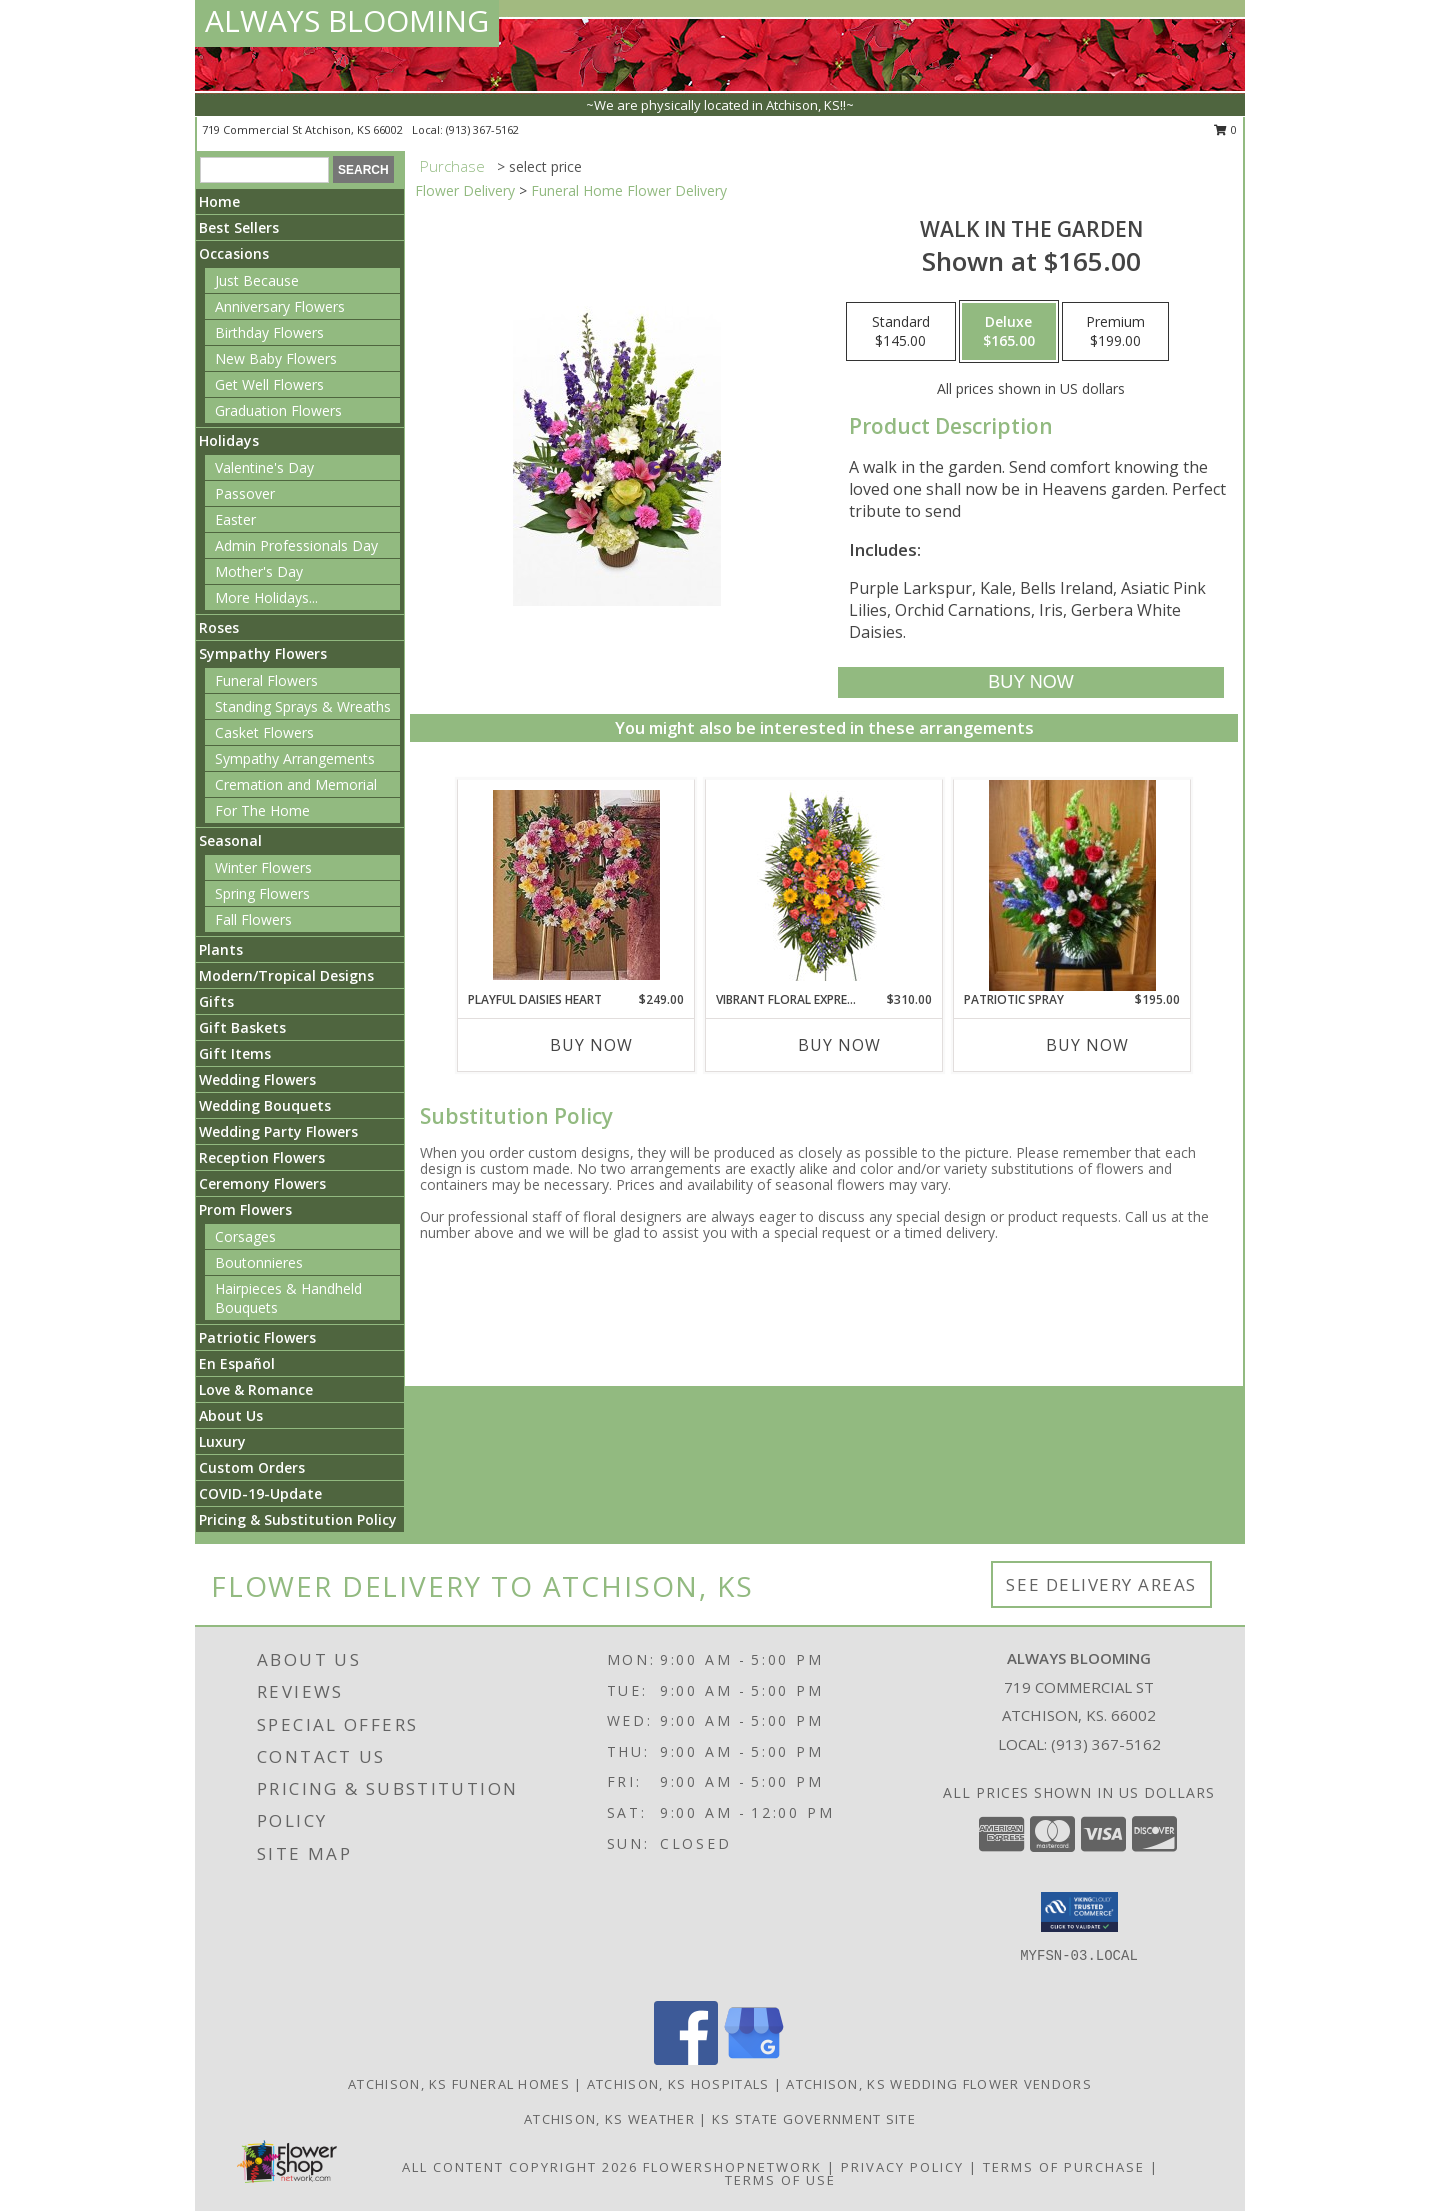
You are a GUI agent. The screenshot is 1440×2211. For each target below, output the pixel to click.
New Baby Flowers (276, 358)
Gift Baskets (242, 1027)
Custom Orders (252, 1467)
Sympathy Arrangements (295, 758)
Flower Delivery (465, 190)
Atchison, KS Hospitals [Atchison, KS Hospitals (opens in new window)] (678, 2084)
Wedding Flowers (257, 1079)
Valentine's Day (264, 467)
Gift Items (235, 1053)
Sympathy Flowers (263, 653)
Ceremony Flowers (262, 1183)
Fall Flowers (253, 919)
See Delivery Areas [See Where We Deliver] (1101, 1584)
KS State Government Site (814, 2119)
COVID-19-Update (260, 1493)
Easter (235, 519)
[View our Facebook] (686, 2059)
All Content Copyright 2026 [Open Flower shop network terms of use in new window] (520, 2167)
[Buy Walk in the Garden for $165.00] (1030, 682)
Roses (219, 627)
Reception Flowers (262, 1157)
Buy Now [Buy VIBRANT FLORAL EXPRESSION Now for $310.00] (839, 1045)
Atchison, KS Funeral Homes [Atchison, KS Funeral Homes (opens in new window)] (459, 2084)
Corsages (245, 1236)
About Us (231, 1415)
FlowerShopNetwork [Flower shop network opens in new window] (732, 2167)
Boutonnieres (259, 1262)
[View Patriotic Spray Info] (1072, 885)
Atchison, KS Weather (609, 2119)
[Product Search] (264, 170)
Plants (221, 949)
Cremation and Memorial (296, 784)
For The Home (262, 810)
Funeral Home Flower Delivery (629, 190)
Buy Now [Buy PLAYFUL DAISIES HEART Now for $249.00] (591, 1045)
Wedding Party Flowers (278, 1131)
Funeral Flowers (266, 680)
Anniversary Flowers (280, 306)
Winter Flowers (263, 867)
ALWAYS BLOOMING (347, 20)
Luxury (222, 1441)
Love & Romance (256, 1389)
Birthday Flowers (269, 332)
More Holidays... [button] (266, 597)
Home (219, 201)
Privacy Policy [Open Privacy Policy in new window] (902, 2167)
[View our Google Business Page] (754, 2059)
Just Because (257, 280)
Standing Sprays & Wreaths (303, 706)
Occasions (234, 253)
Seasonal (230, 840)
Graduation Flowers (278, 410)
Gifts (216, 1001)
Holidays (229, 440)
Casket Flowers (264, 732)
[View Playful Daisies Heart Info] (576, 885)
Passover (245, 493)
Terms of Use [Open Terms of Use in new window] (780, 2180)
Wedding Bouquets (265, 1105)
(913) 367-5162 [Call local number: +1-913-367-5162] (482, 129)
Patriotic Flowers (257, 1337)
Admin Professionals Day (296, 545)
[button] (1079, 1912)
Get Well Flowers (269, 384)
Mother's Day (259, 571)
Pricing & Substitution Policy (298, 1519)
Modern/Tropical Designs (286, 975)
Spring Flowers (262, 893)
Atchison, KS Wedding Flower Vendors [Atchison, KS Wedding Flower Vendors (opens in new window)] (939, 2084)
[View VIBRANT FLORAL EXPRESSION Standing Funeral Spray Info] (824, 885)
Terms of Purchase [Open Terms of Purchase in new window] (1064, 2167)
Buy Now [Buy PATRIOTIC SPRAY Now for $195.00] (1087, 1045)
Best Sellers (239, 227)
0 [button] (1225, 129)
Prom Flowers (245, 1209)
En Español (237, 1363)
